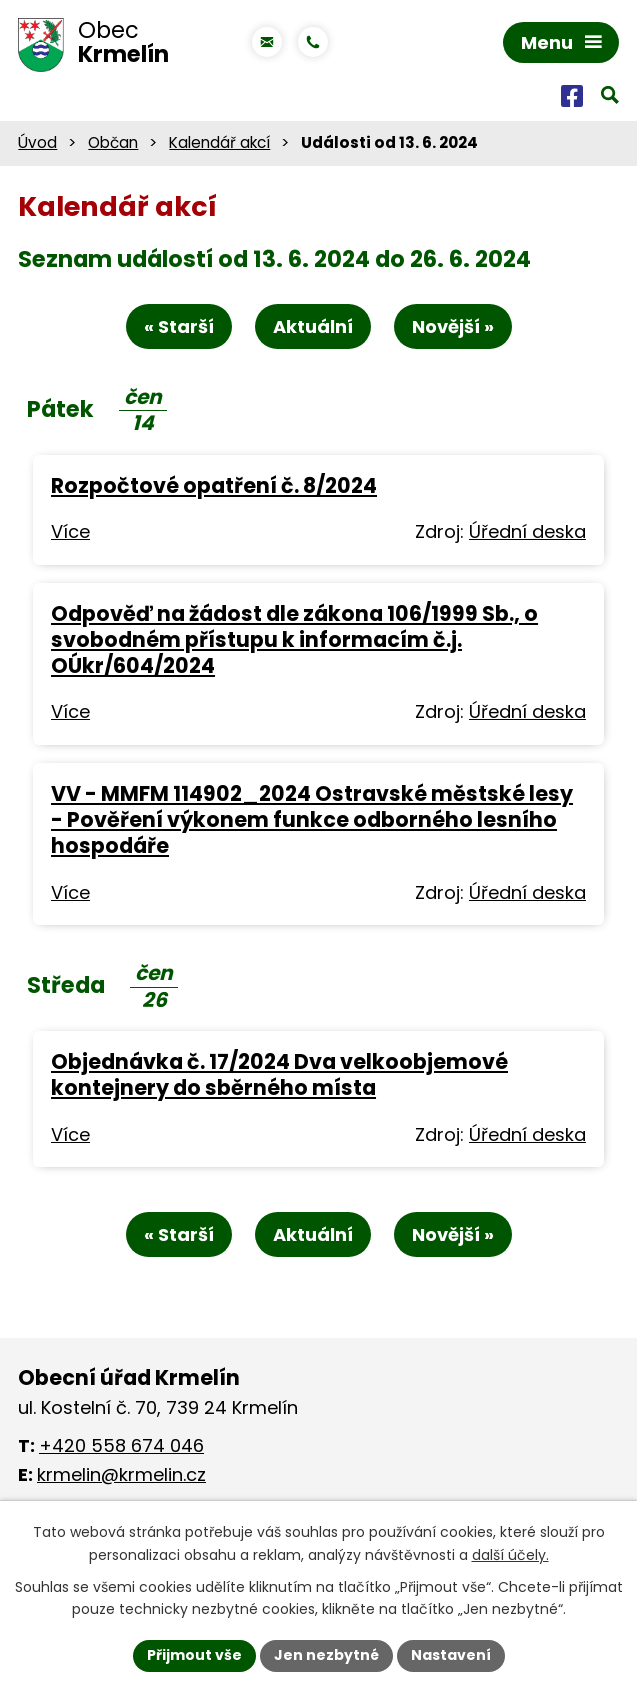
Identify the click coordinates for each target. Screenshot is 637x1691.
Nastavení (451, 1655)
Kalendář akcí (219, 142)
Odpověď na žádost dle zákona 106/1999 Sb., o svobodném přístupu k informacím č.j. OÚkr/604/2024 (294, 639)
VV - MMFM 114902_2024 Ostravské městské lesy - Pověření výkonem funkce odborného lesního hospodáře (312, 819)
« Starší (179, 326)
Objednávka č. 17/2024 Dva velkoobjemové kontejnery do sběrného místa (279, 1074)
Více (70, 531)
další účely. (510, 1555)
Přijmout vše (194, 1655)
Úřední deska (527, 531)
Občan (113, 142)
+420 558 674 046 (121, 1445)
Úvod (37, 142)
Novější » (453, 326)
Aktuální (313, 326)
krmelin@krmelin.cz (121, 1474)
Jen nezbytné (326, 1655)
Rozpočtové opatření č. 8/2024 (214, 485)
